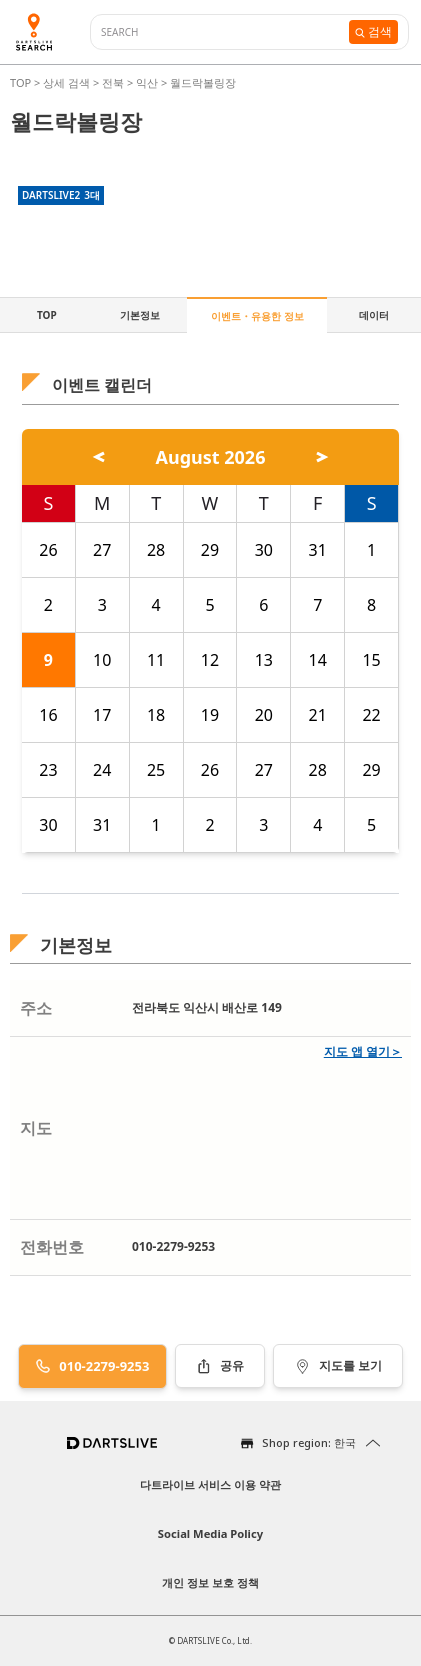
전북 (113, 82)
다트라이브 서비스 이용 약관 (210, 1484)
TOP (22, 82)
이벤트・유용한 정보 (257, 316)
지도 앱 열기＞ (363, 1051)
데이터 (374, 315)
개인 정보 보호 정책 (210, 1582)
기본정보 (140, 315)
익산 (147, 82)
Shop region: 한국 (309, 1442)
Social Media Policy (210, 1533)
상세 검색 (68, 82)
